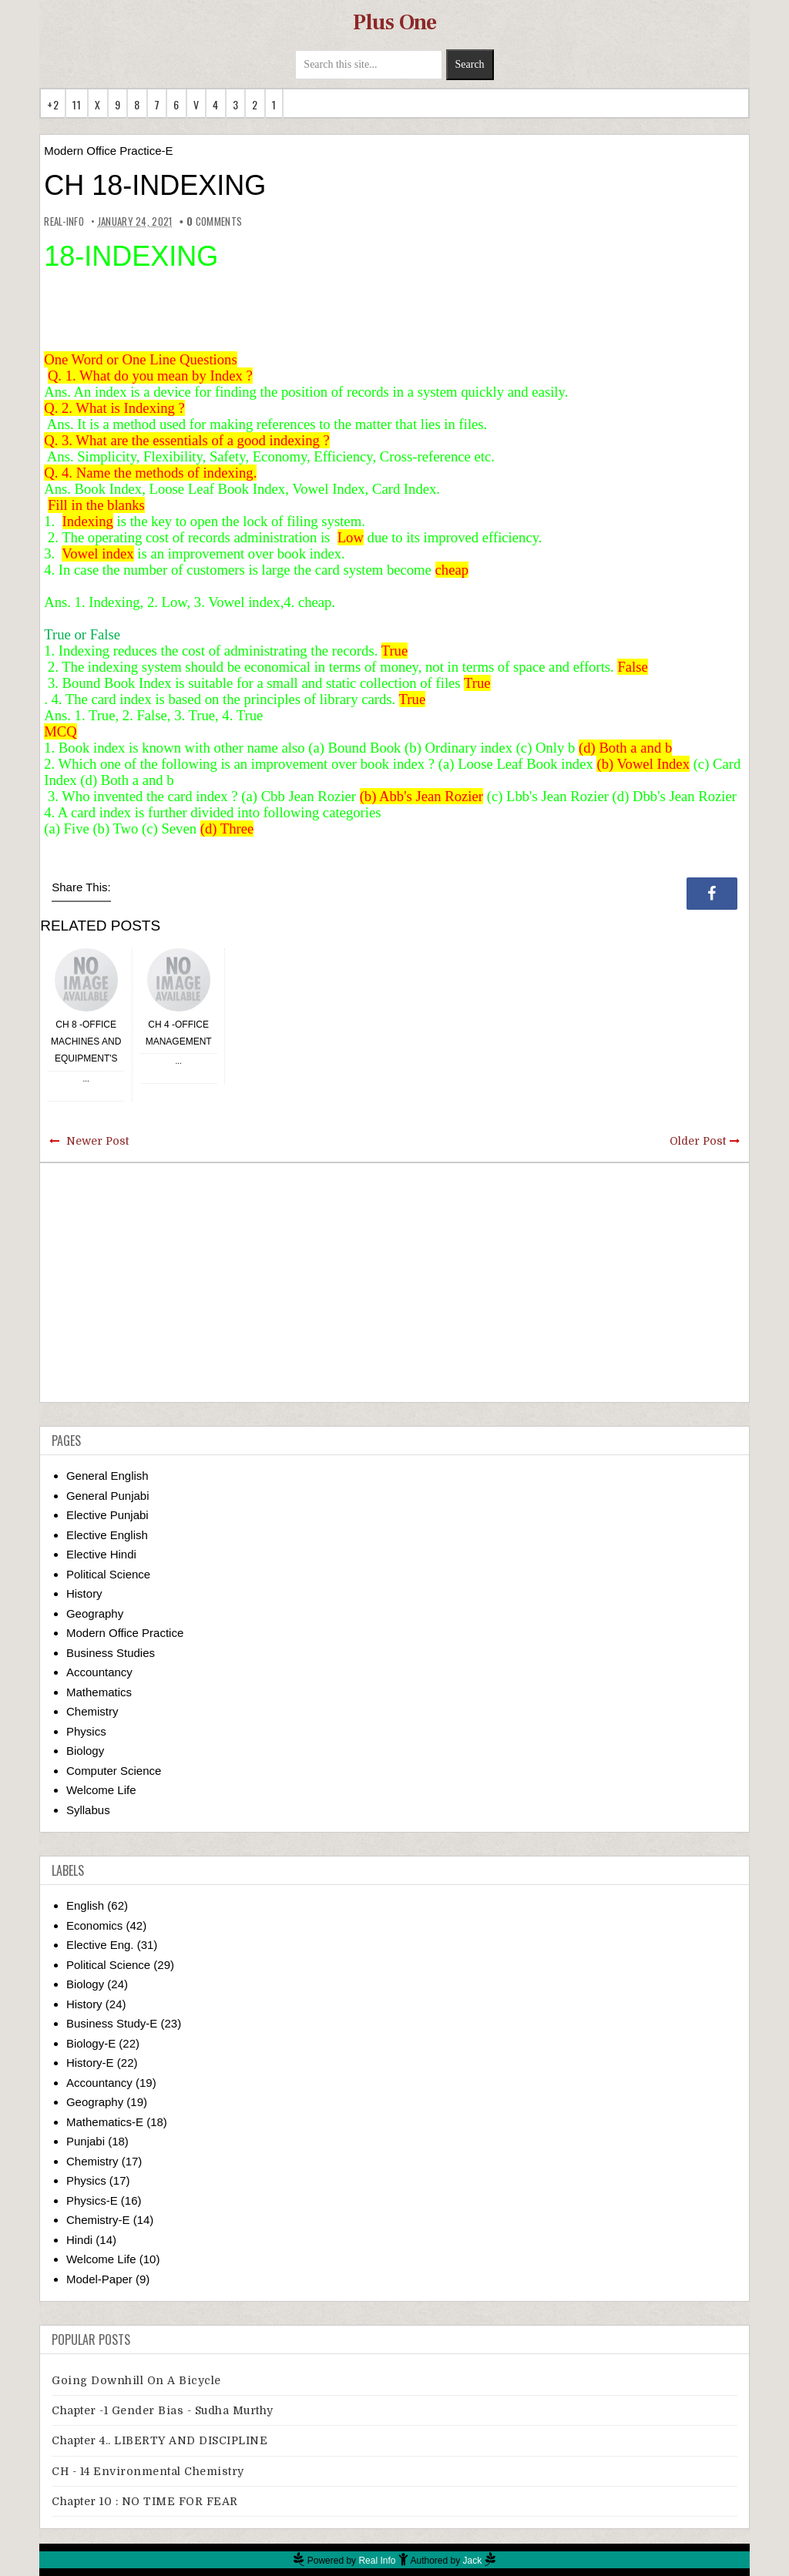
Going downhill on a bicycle (136, 2380)
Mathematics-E (104, 2121)
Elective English (107, 1534)
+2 (53, 104)
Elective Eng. (100, 1944)
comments (214, 221)
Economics (94, 1925)
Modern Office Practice (124, 1632)
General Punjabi (107, 1495)
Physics (86, 1731)
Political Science (108, 1574)
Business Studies (110, 1652)
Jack (472, 2560)
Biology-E (91, 2043)
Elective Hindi (101, 1554)
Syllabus (88, 1809)
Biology (85, 1750)
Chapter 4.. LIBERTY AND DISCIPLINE (159, 2440)
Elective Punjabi (107, 1514)
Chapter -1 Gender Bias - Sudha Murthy (163, 2410)
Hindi (79, 2239)
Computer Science (113, 1770)
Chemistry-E (98, 2219)
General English (107, 1475)
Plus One (395, 22)
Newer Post (97, 1141)
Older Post (698, 1141)
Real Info (376, 2560)
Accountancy (99, 1672)
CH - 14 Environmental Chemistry (148, 2471)
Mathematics (99, 1692)
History (84, 1593)
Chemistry (92, 1711)
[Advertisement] (394, 1282)
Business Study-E (111, 2023)
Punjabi (85, 2141)
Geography (94, 1613)
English (85, 1905)
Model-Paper (99, 2279)
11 (76, 104)
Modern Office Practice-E (108, 150)
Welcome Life (101, 1789)
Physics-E (92, 2200)
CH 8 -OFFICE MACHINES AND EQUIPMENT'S (86, 1042)
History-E (90, 2062)
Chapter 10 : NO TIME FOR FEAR (145, 2501)
